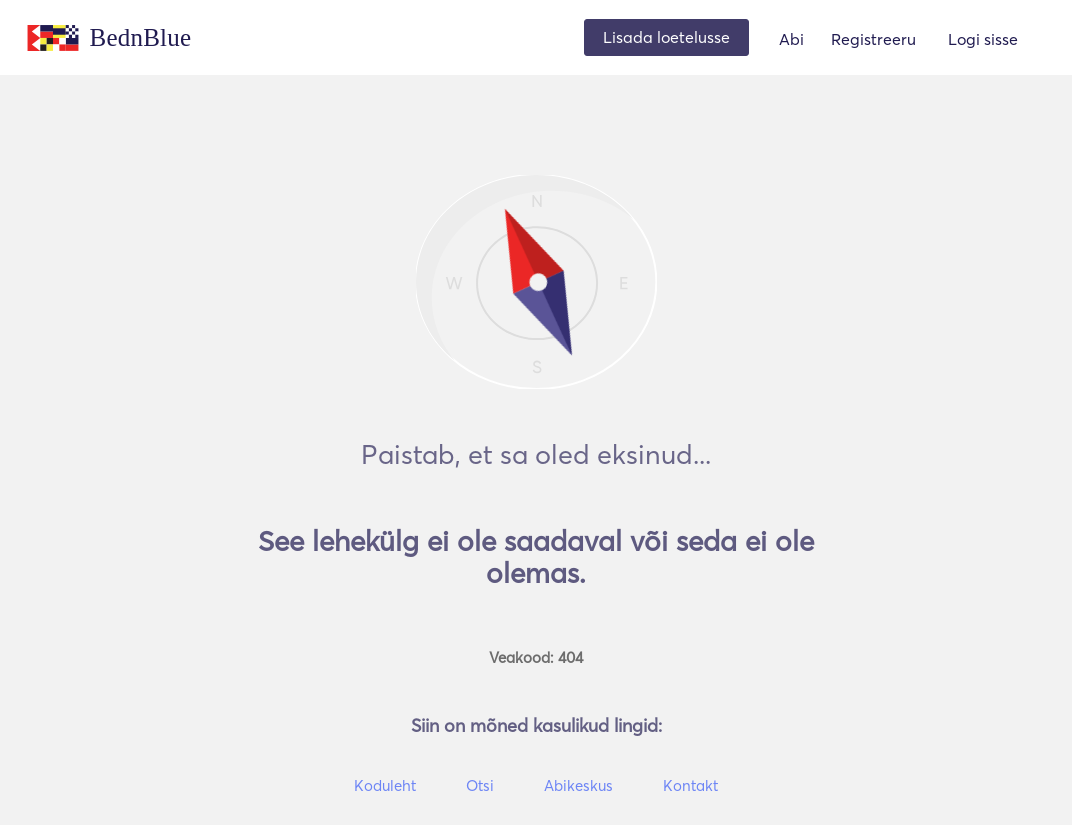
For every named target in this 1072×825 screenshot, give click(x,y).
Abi (791, 39)
